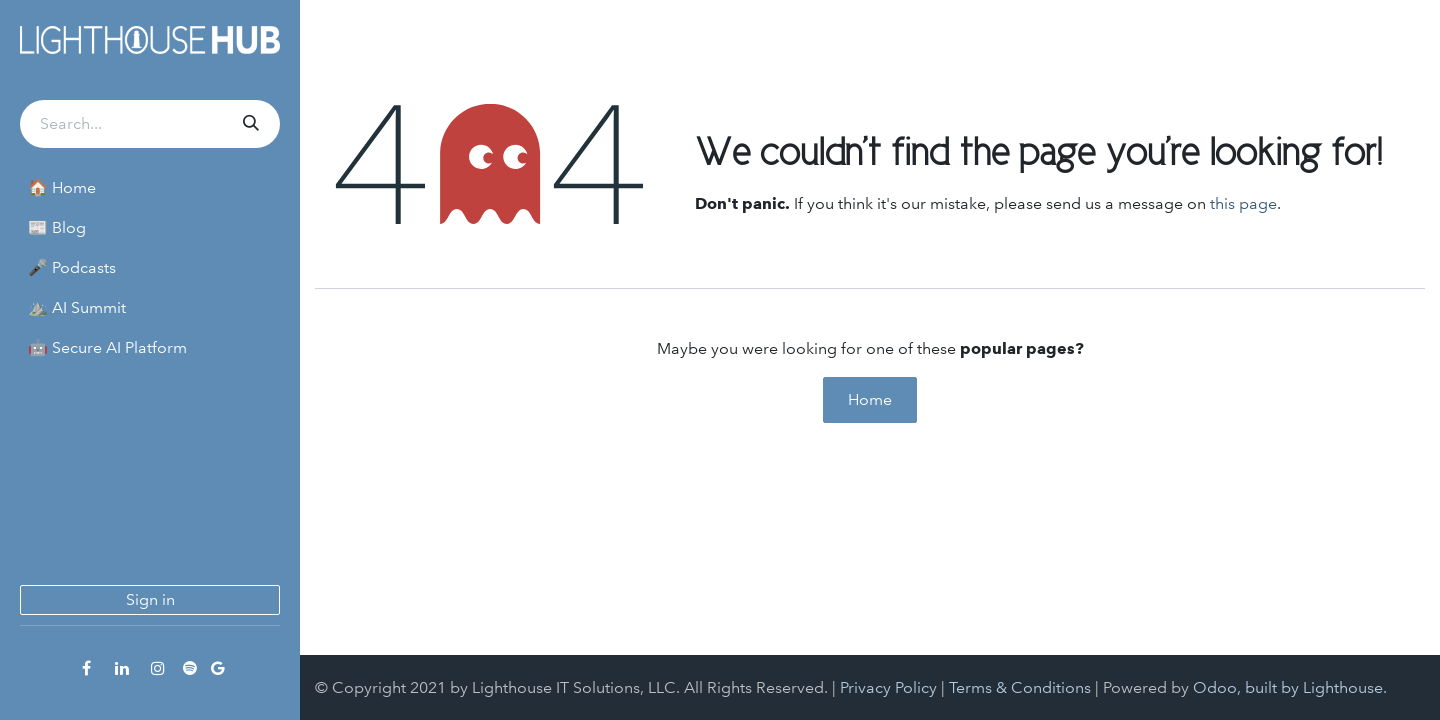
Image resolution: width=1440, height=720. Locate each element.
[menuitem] (150, 188)
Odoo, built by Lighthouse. (1290, 687)
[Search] (249, 124)
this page (1243, 203)
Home (870, 399)
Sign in (150, 599)
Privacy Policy (888, 687)
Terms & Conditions (1020, 687)
